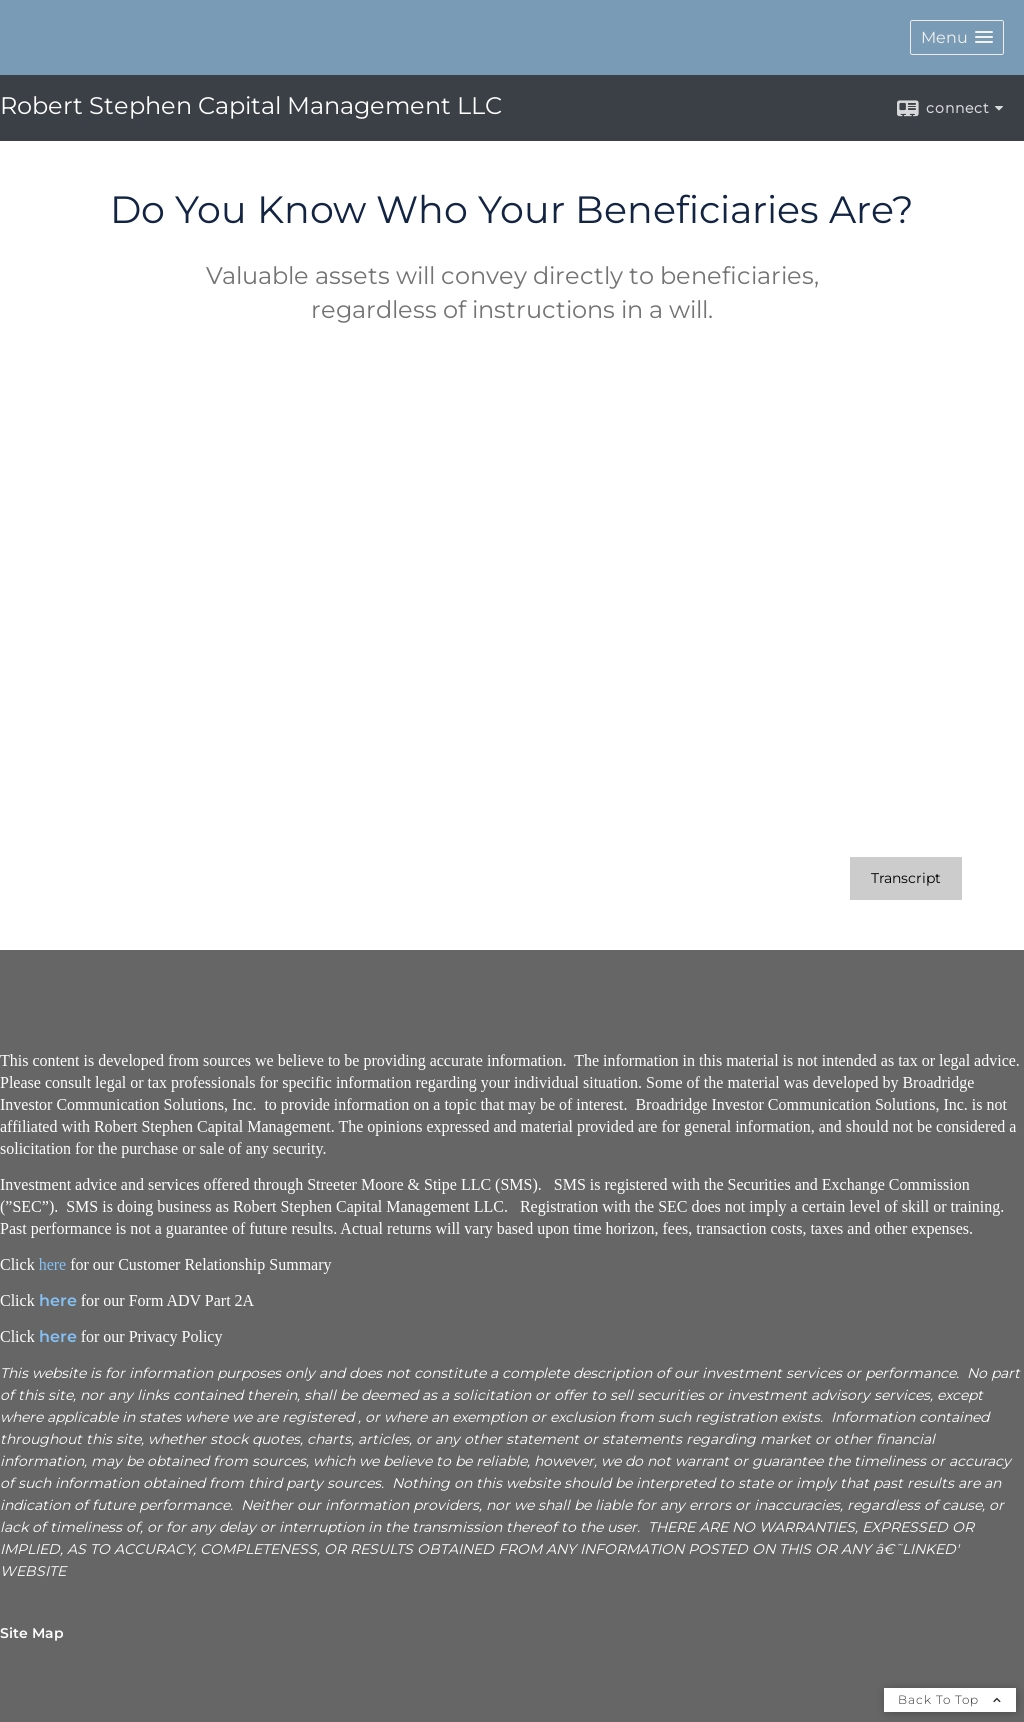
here (53, 1264)
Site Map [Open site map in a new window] (32, 1633)
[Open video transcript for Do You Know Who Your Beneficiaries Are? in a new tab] (906, 878)
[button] (957, 37)
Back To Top (950, 1699)
